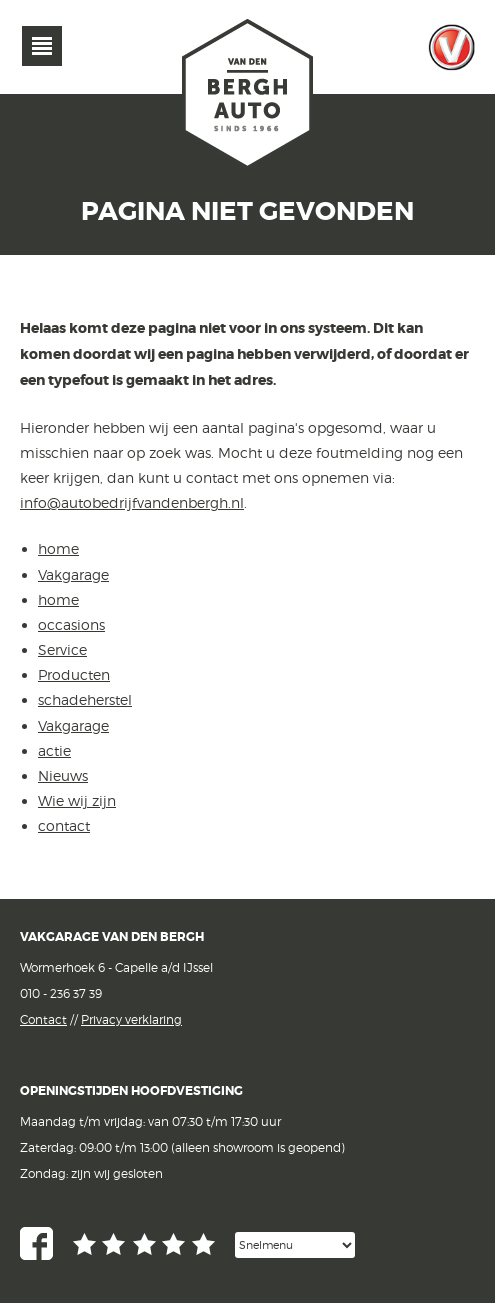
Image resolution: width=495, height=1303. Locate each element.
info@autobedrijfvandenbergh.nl (132, 502)
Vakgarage (452, 47)
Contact (43, 1019)
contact (64, 825)
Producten (74, 674)
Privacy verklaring (131, 1019)
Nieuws (63, 775)
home (58, 548)
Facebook (36, 1243)
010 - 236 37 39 (61, 993)
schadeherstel (85, 699)
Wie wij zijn (77, 800)
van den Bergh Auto (248, 95)
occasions (71, 624)
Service (62, 649)
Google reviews (144, 1245)
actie (54, 750)
